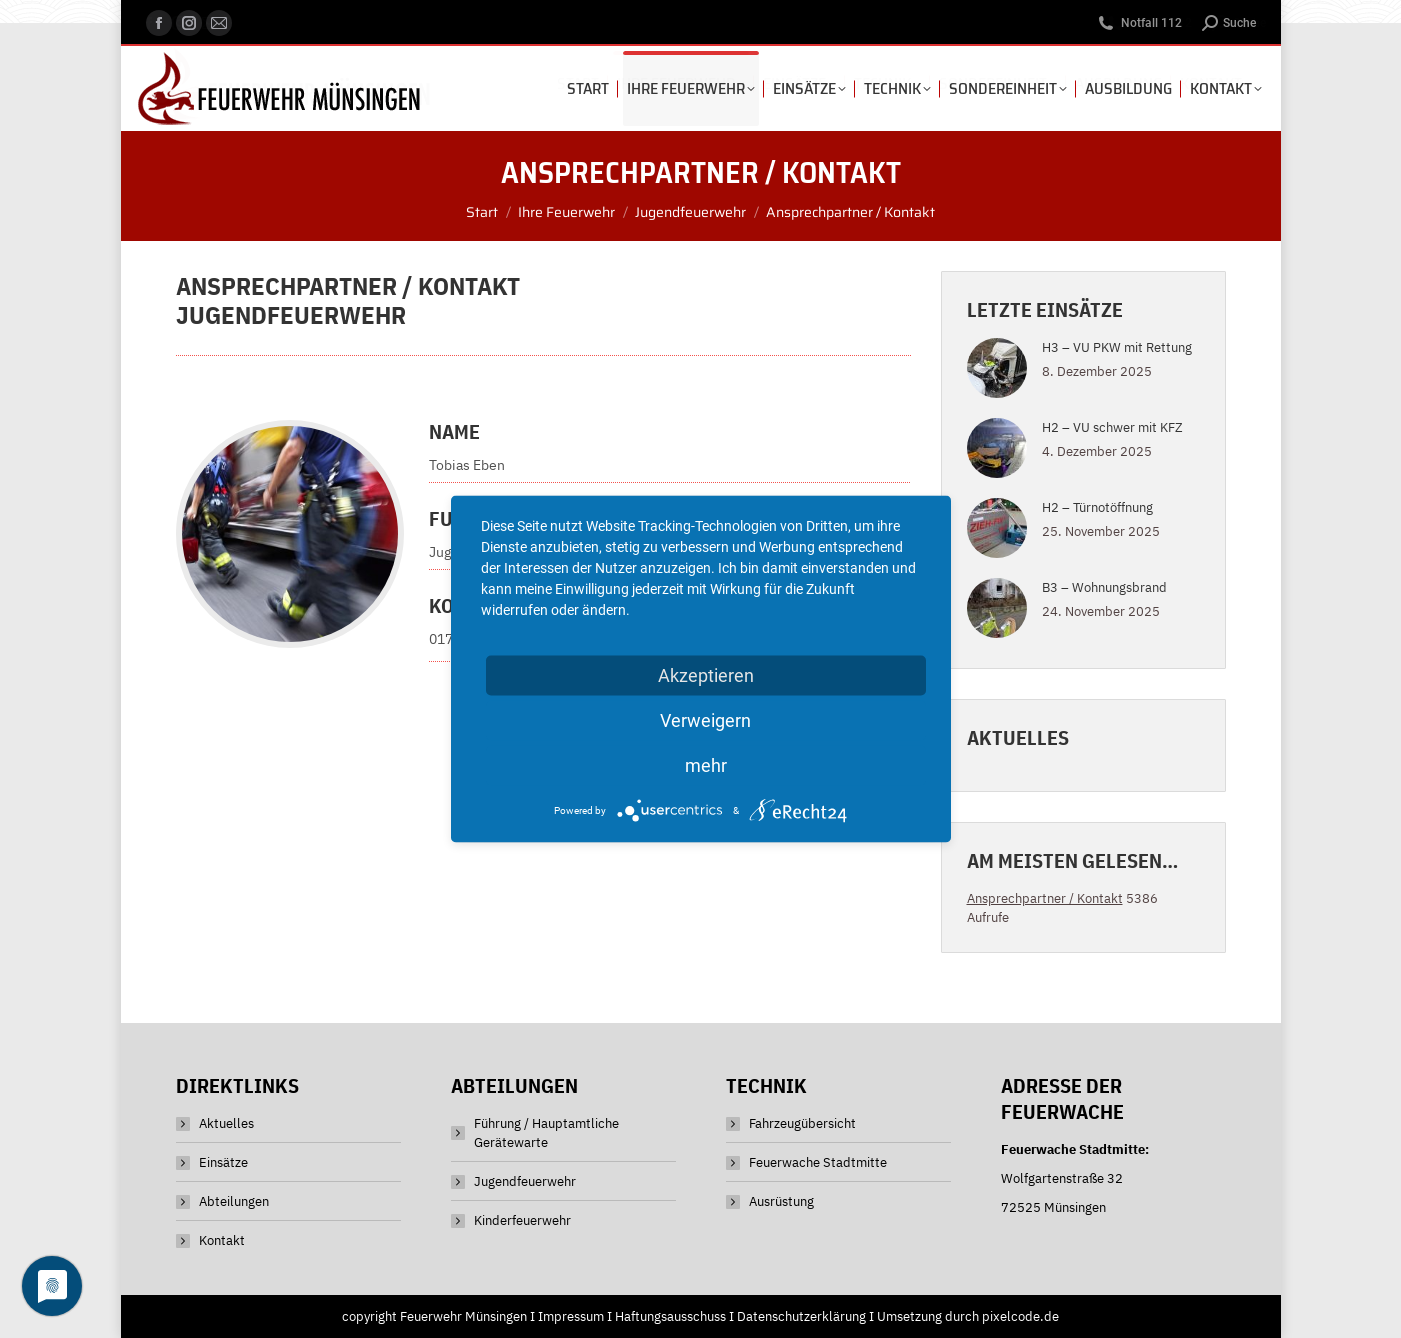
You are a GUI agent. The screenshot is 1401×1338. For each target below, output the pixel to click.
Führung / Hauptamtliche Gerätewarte (546, 1133)
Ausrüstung (781, 1201)
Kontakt (222, 1240)
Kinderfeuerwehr (522, 1220)
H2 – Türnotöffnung (1097, 507)
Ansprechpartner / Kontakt (1045, 898)
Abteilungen (234, 1201)
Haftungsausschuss (670, 1316)
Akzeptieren (706, 675)
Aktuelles (226, 1123)
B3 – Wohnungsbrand (1104, 587)
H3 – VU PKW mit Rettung (1117, 347)
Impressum (571, 1316)
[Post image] (997, 368)
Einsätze (223, 1162)
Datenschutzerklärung (801, 1316)
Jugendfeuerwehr (525, 1181)
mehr (706, 765)
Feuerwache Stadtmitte (818, 1162)
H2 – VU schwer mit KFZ (1112, 427)
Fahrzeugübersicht (802, 1123)
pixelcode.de (1020, 1316)
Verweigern (705, 720)
